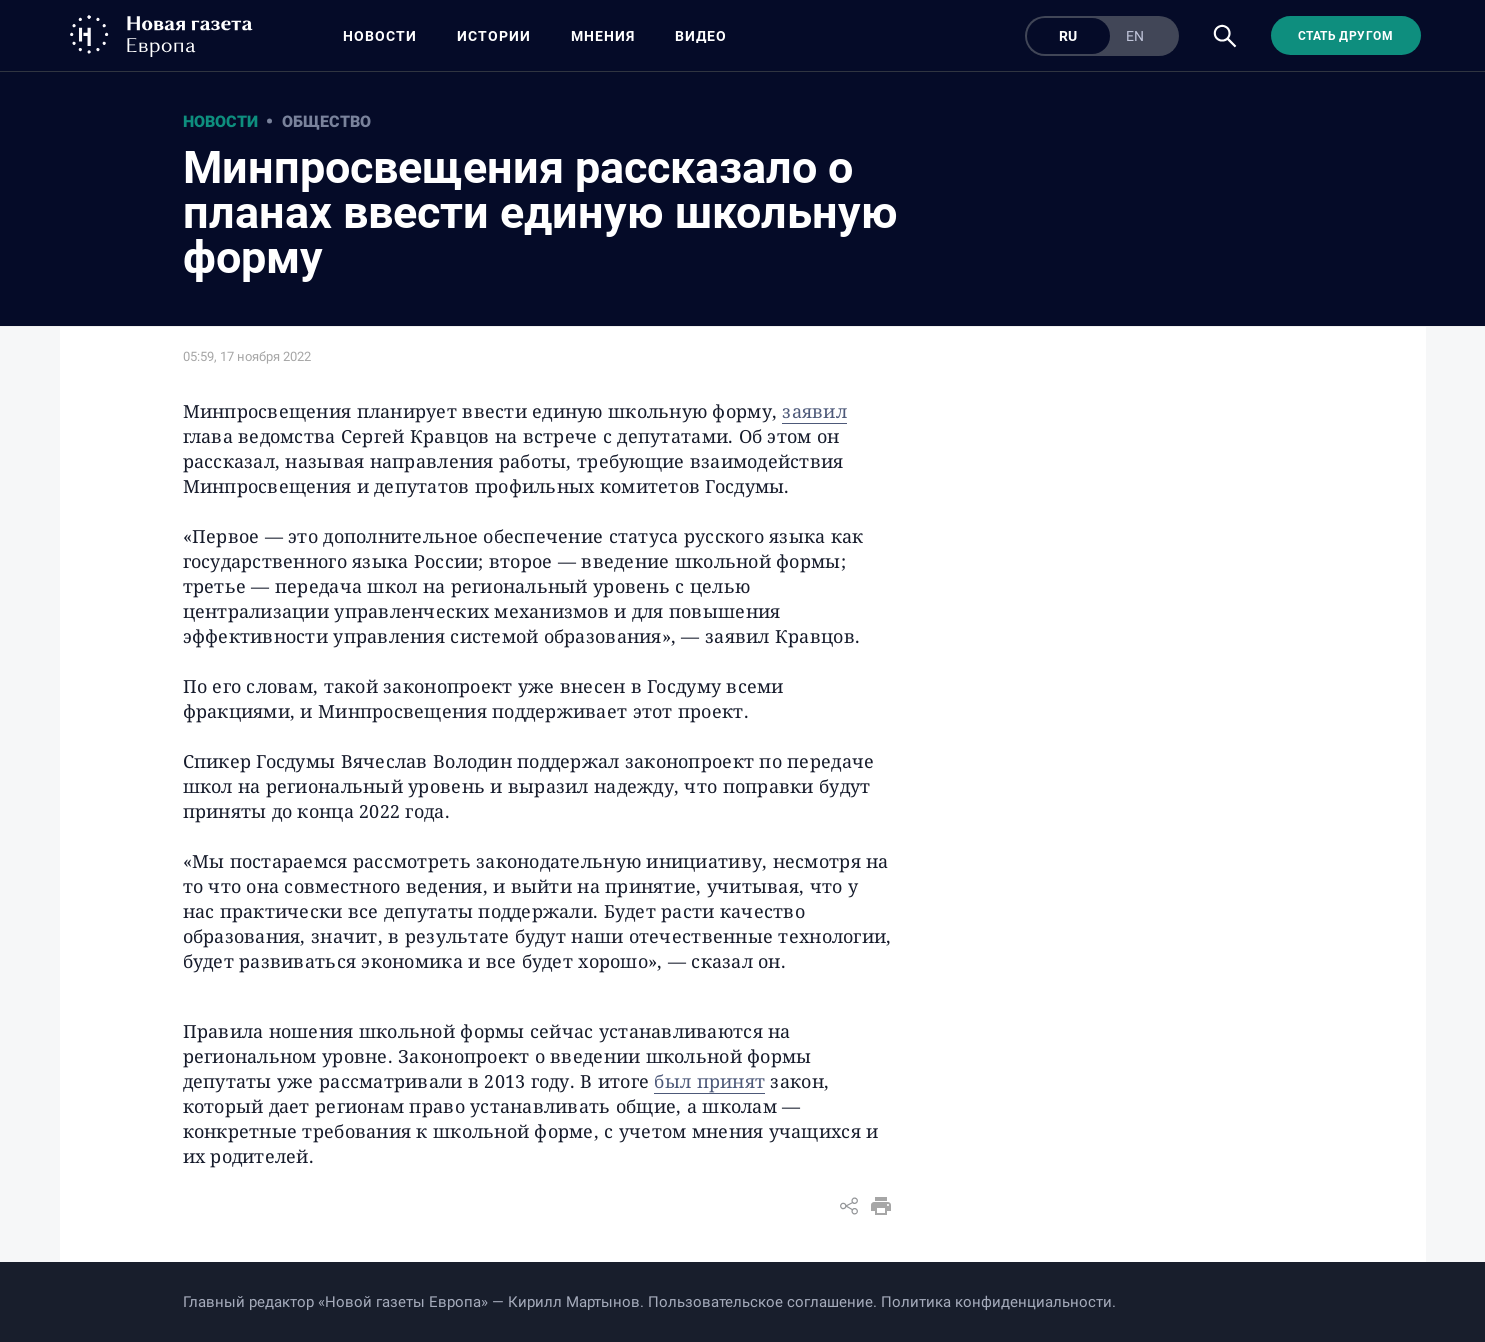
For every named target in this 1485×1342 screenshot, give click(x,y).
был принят (709, 1081)
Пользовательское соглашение (760, 1302)
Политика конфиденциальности (996, 1302)
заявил (814, 411)
